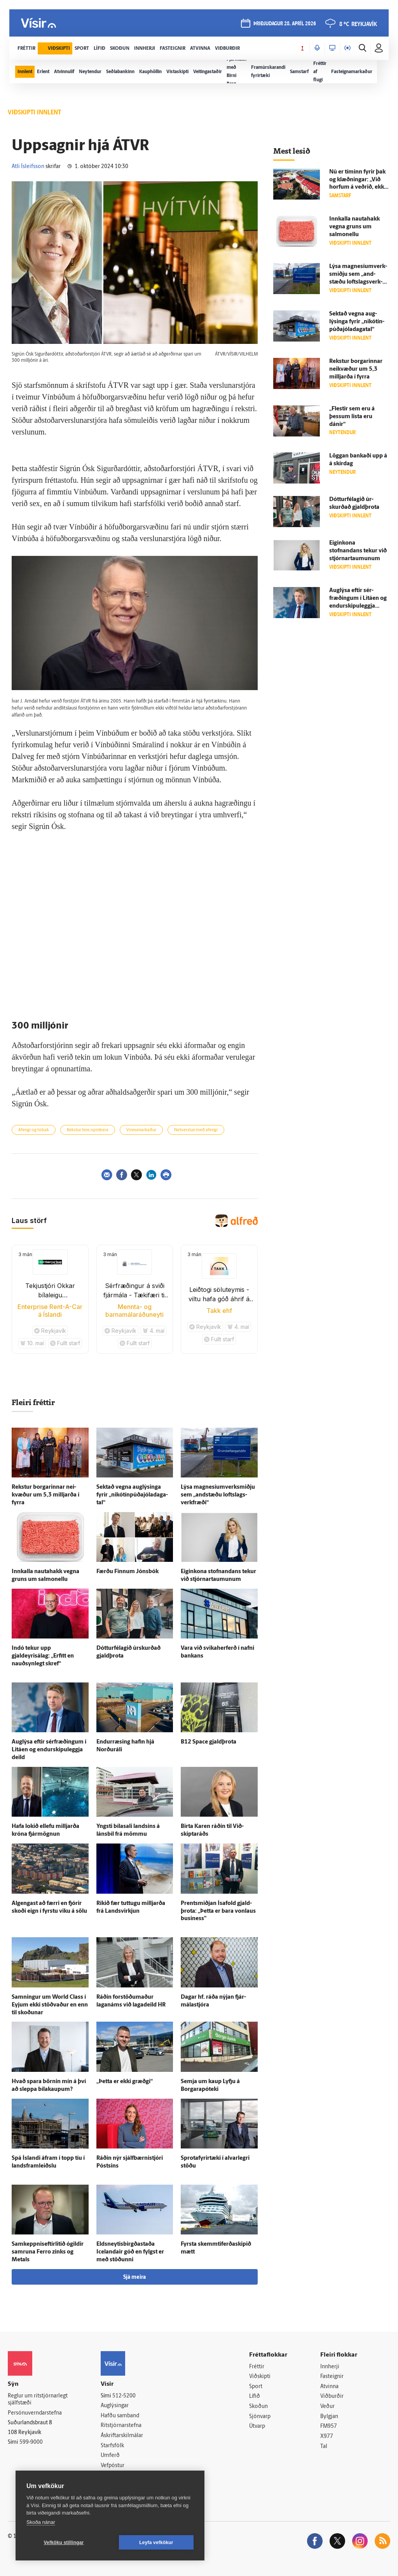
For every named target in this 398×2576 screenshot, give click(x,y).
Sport (255, 2387)
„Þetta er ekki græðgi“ (124, 2082)
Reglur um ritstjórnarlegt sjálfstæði (38, 2399)
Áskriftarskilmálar (122, 2436)
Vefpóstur (112, 2466)
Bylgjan (329, 2417)
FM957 (328, 2426)
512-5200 (124, 2396)
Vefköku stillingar (64, 2542)
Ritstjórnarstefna (121, 2426)
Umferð (110, 2456)
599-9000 (31, 2442)
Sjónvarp (260, 2417)
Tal (323, 2447)
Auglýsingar (115, 2406)
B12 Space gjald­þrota (208, 1742)
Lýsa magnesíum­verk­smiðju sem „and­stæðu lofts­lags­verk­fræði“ (218, 1495)
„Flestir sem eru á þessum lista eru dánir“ (352, 417)
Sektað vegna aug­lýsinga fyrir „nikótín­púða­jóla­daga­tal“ (132, 1495)
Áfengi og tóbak (33, 1130)
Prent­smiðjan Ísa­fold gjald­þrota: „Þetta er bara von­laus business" (218, 1911)
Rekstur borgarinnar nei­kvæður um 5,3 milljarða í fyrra (45, 1495)
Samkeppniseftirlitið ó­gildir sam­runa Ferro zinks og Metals (48, 2252)
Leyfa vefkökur (156, 2542)
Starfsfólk (112, 2446)
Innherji (329, 2367)
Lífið (254, 2396)
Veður (327, 2407)
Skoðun (258, 2407)
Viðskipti (260, 2377)
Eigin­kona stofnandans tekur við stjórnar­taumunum (358, 551)
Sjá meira (134, 2277)
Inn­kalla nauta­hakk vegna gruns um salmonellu (354, 227)
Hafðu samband (120, 2416)
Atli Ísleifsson (28, 167)
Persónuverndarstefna (35, 2413)
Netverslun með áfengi (196, 1130)
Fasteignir (332, 2377)
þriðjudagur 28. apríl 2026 (284, 24)
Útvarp (257, 2426)
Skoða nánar (40, 2522)
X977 (326, 2436)
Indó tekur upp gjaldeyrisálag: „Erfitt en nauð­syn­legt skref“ (43, 1656)
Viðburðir (332, 2396)
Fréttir (256, 2367)
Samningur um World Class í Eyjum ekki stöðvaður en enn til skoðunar (50, 2005)
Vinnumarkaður (141, 1130)
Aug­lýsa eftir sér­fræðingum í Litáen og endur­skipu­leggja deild (49, 1750)
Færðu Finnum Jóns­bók (127, 1572)
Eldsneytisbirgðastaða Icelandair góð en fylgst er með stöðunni (130, 2252)
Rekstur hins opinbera (87, 1130)
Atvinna (329, 2387)
